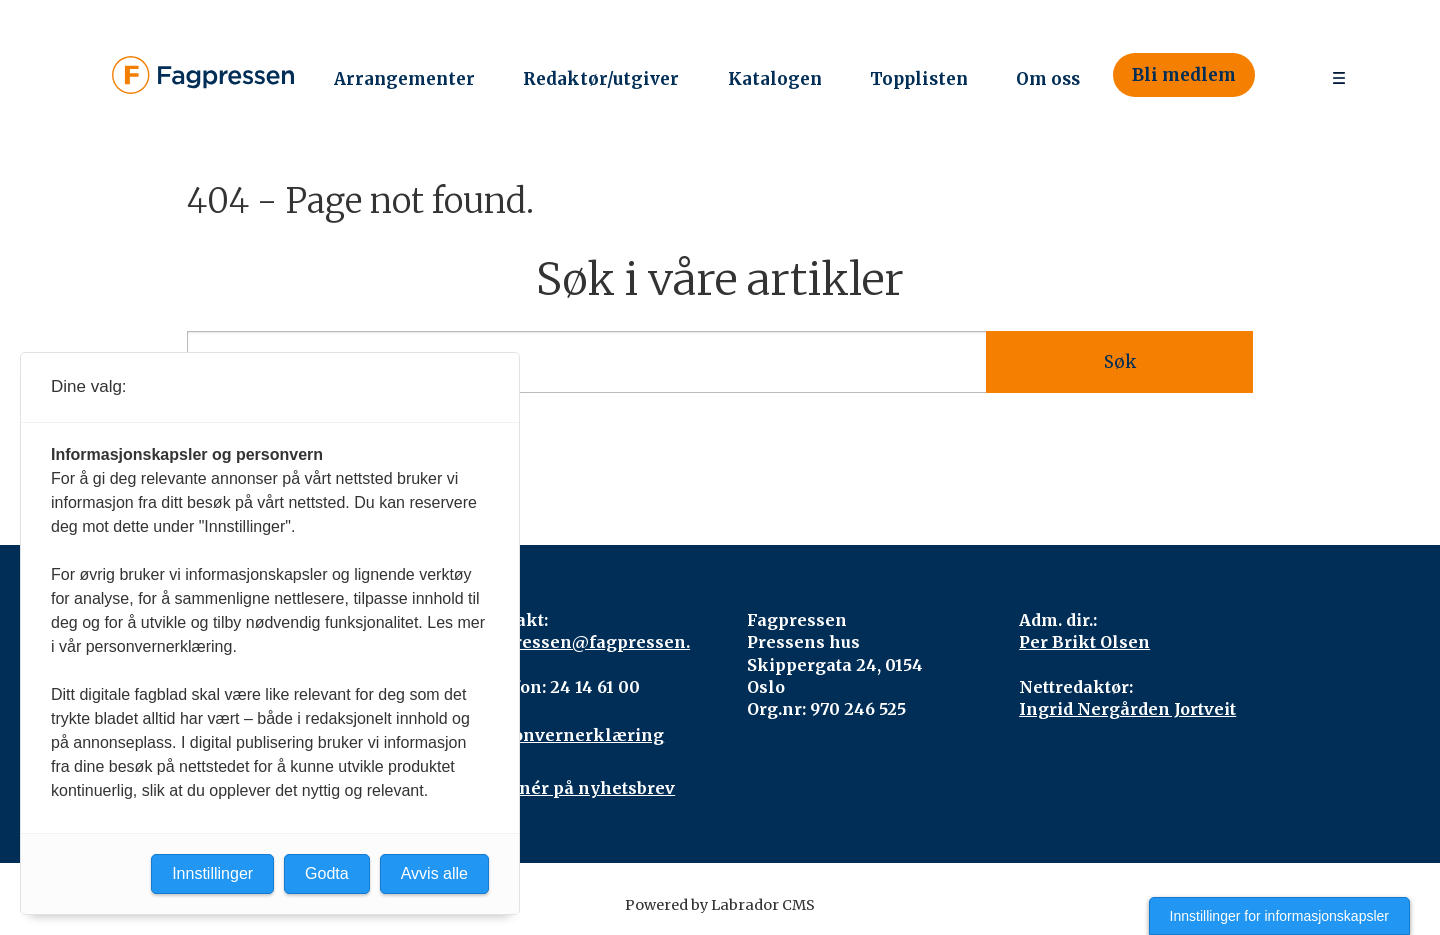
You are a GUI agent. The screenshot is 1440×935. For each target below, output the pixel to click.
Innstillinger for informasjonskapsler (1279, 916)
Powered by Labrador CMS (720, 905)
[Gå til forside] (203, 74)
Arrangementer (404, 79)
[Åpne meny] (1339, 75)
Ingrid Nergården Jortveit (1127, 709)
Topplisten (919, 79)
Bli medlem (1184, 75)
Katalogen (775, 79)
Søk (1120, 362)
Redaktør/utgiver (601, 79)
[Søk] (1283, 75)
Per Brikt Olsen (1084, 642)
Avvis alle (434, 873)
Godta (327, 873)
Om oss (1048, 79)
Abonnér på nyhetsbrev (575, 788)
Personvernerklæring (569, 735)
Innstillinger (212, 873)
